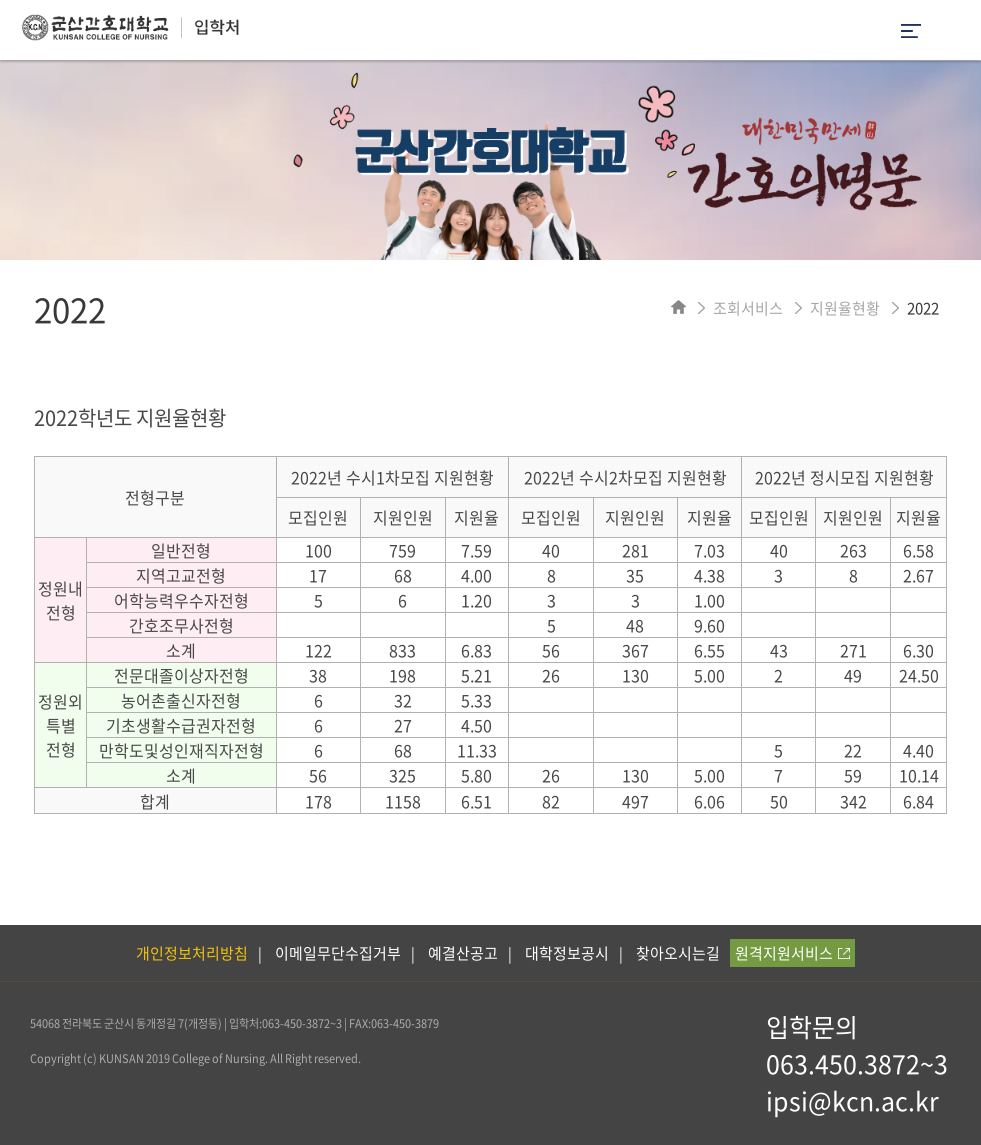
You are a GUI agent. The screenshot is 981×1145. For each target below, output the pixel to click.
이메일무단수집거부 (338, 953)
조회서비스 (748, 308)
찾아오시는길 (678, 953)
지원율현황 (845, 308)
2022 (923, 308)
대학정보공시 (567, 953)
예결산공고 (463, 953)
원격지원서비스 (792, 953)
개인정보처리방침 (192, 953)
